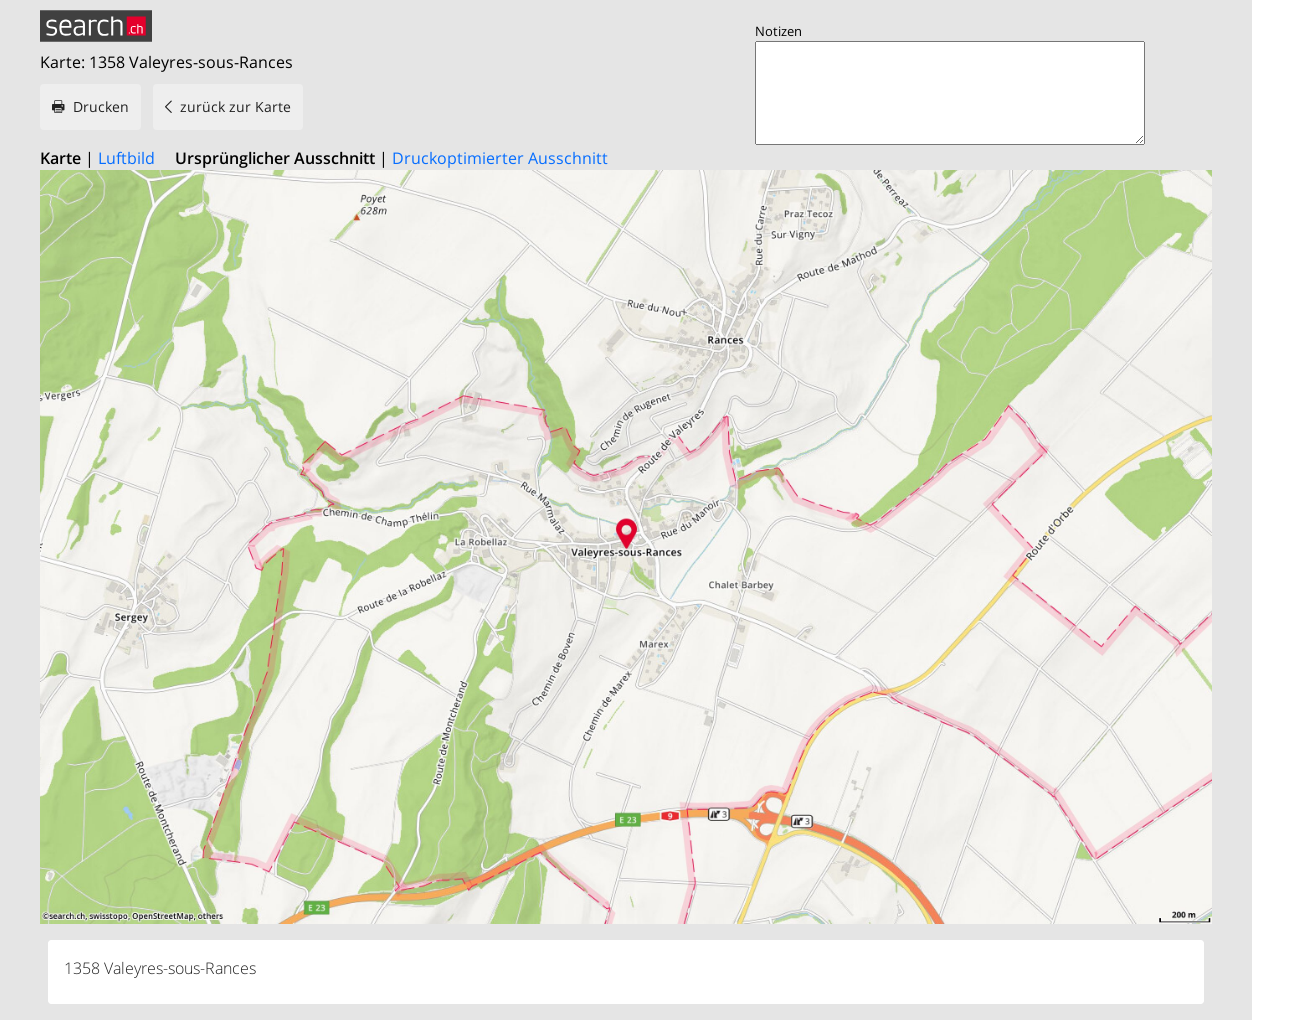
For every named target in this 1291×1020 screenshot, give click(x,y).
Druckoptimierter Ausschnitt (500, 158)
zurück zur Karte (235, 106)
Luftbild (126, 158)
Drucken (101, 106)
